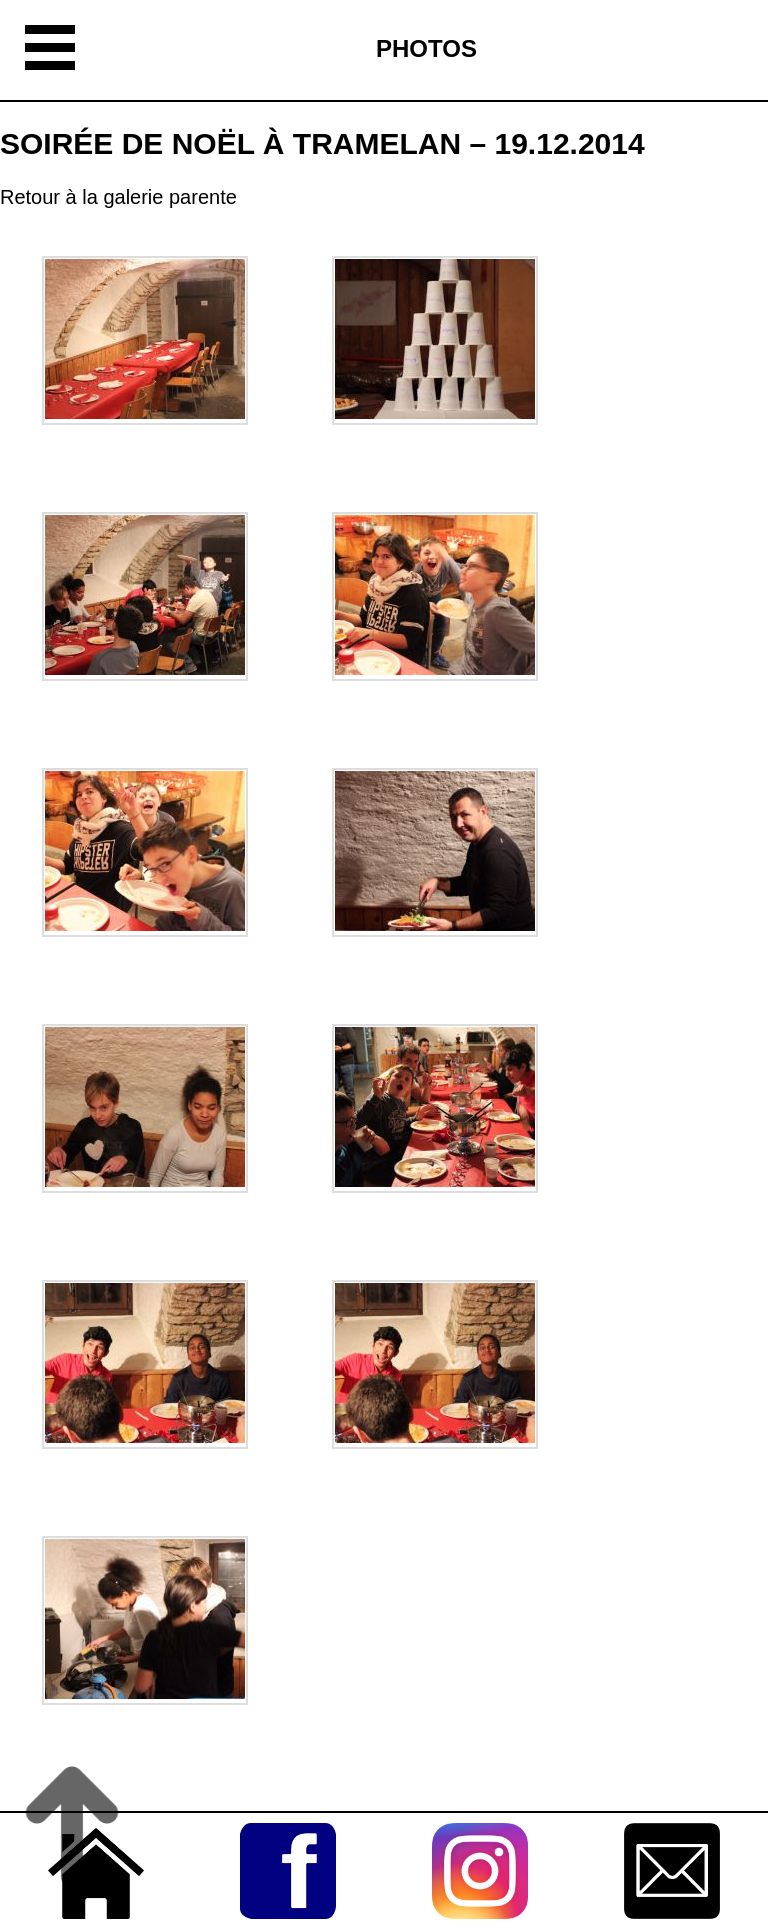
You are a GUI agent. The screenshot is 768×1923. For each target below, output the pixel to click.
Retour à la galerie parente (118, 197)
